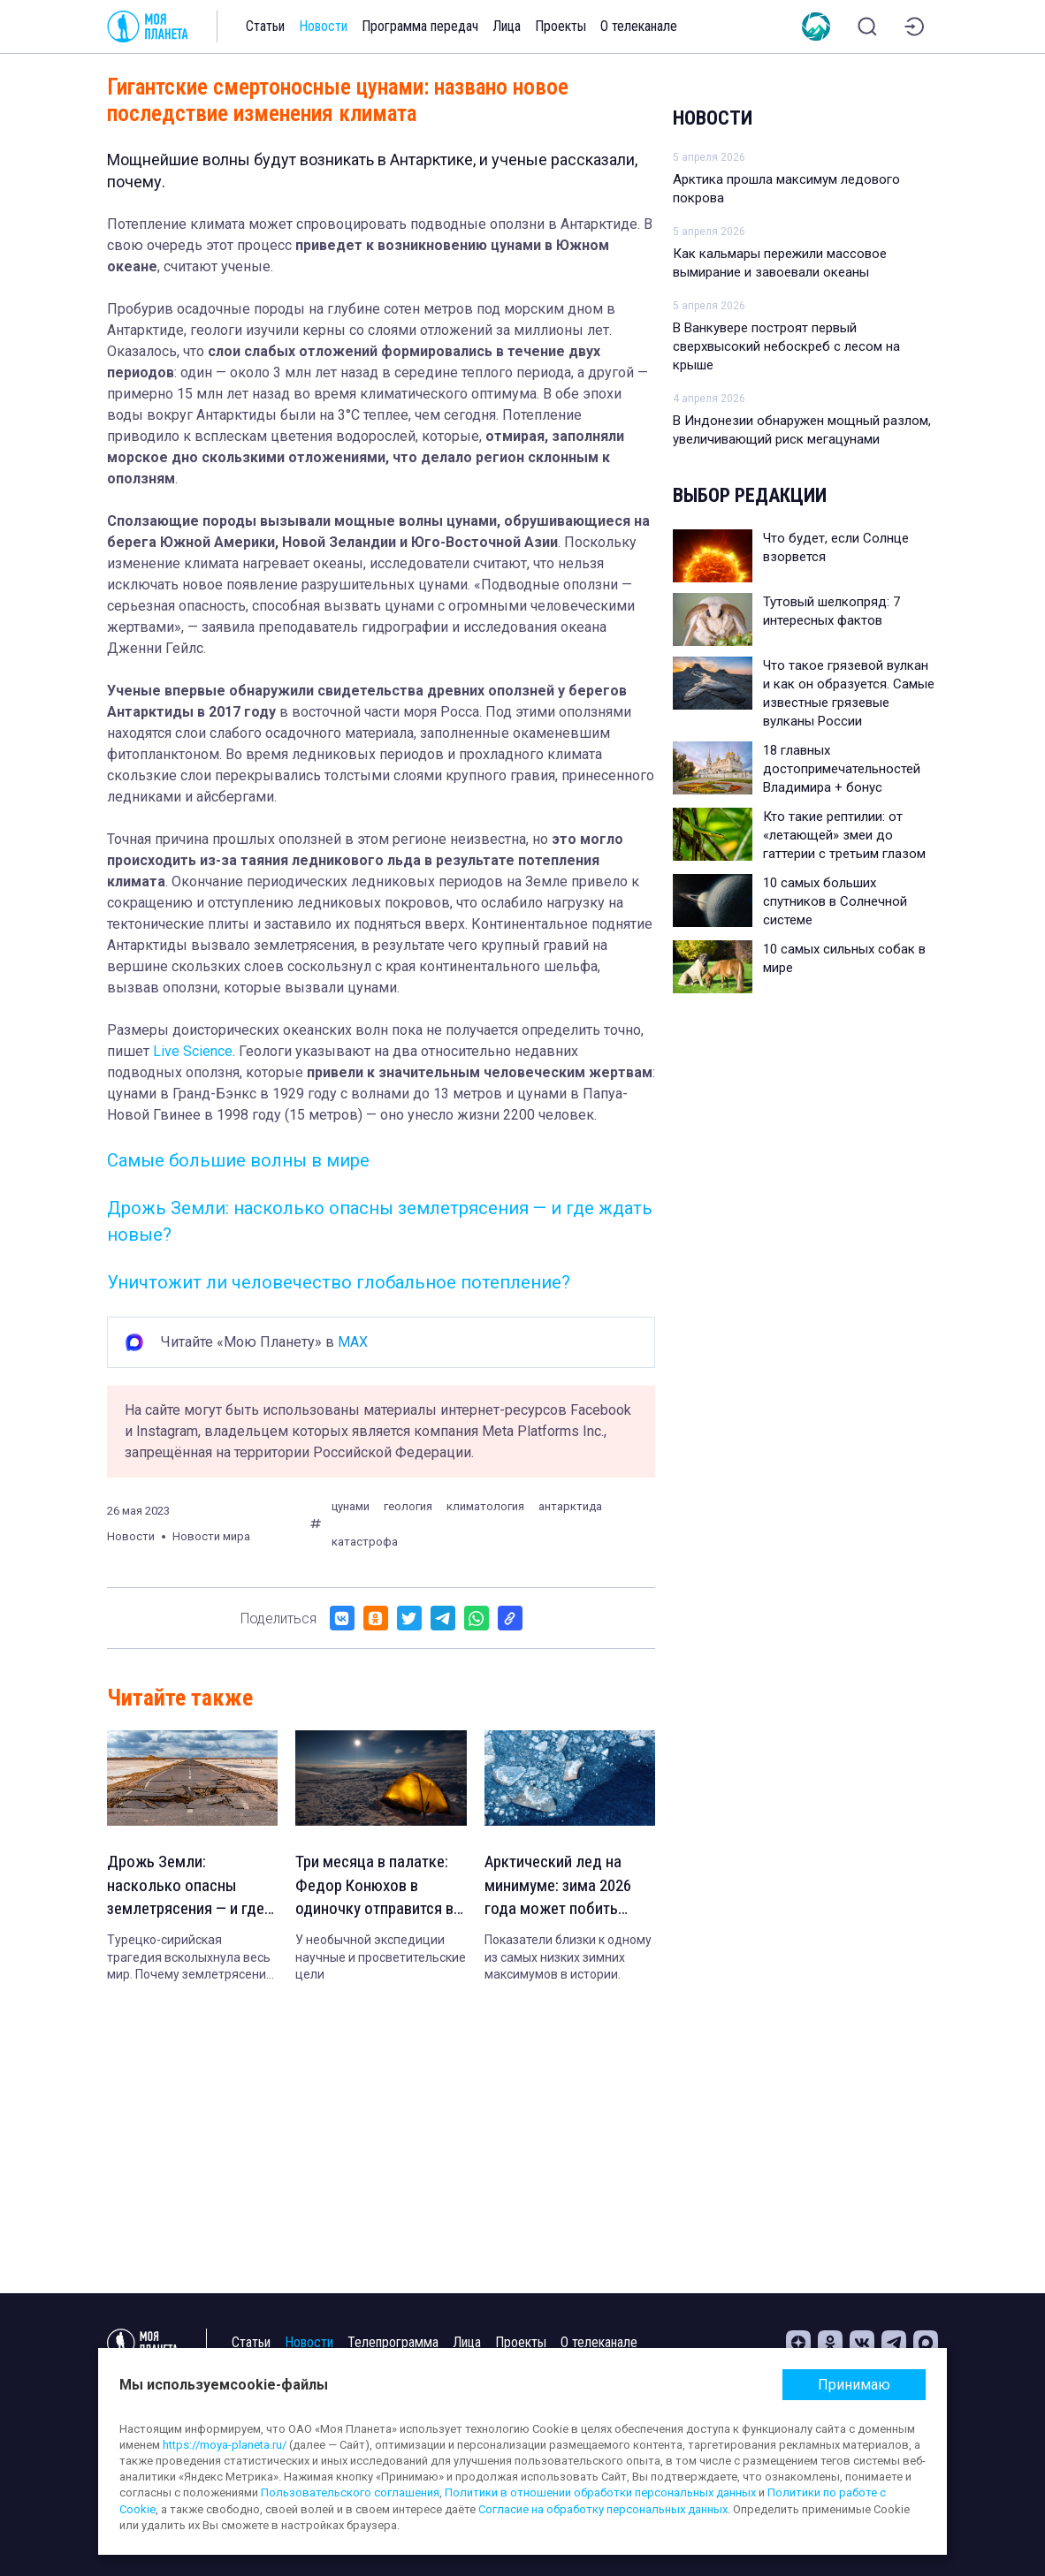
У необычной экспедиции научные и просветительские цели (380, 1960)
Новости (323, 26)
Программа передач (420, 26)
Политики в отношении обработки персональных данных (600, 2492)
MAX (353, 1342)
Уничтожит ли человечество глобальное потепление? (338, 1282)
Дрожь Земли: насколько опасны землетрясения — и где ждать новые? (191, 1888)
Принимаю (854, 2384)
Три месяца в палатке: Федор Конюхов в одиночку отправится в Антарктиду (377, 1888)
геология (408, 1506)
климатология (485, 1506)
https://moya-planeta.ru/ (224, 2444)
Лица (506, 26)
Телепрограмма (393, 2342)
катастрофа (365, 1541)
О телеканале (638, 26)
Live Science (193, 1051)
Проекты (560, 26)
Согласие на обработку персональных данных (603, 2509)
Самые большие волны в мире (238, 1160)
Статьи (265, 26)
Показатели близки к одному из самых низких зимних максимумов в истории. (568, 1960)
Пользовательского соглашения (350, 2492)
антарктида (570, 1506)
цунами (351, 1506)
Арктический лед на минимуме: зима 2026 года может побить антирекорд (561, 1888)
